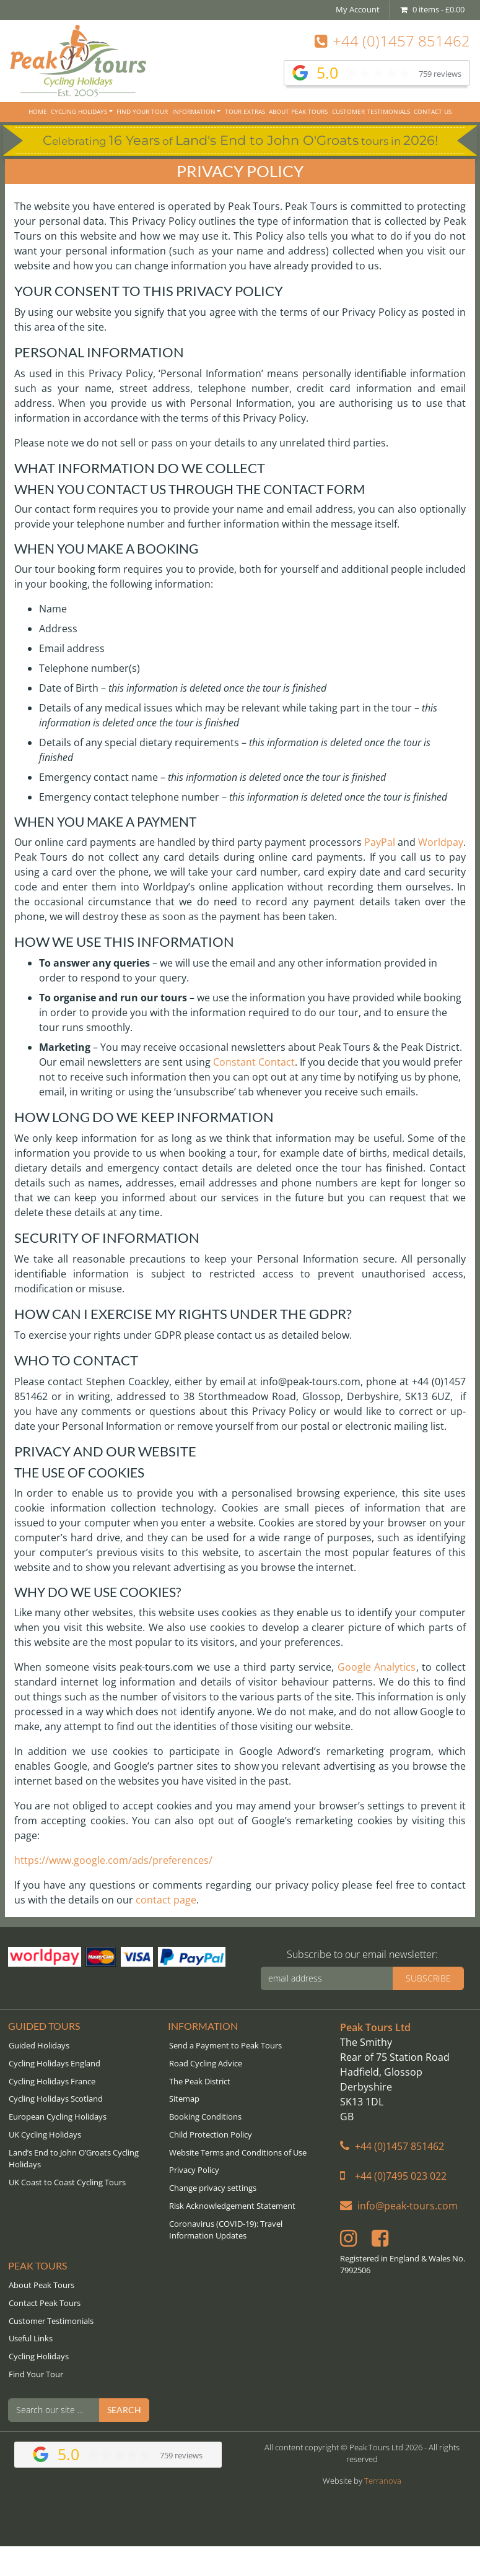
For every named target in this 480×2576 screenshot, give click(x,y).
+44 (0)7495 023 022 (393, 2176)
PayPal (379, 842)
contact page (166, 1900)
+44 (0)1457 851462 (392, 40)
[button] (238, 2188)
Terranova (382, 2480)
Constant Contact (254, 1062)
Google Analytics (377, 1667)
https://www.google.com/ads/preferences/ (113, 1860)
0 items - (432, 9)
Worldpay (440, 842)
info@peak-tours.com (399, 2206)
